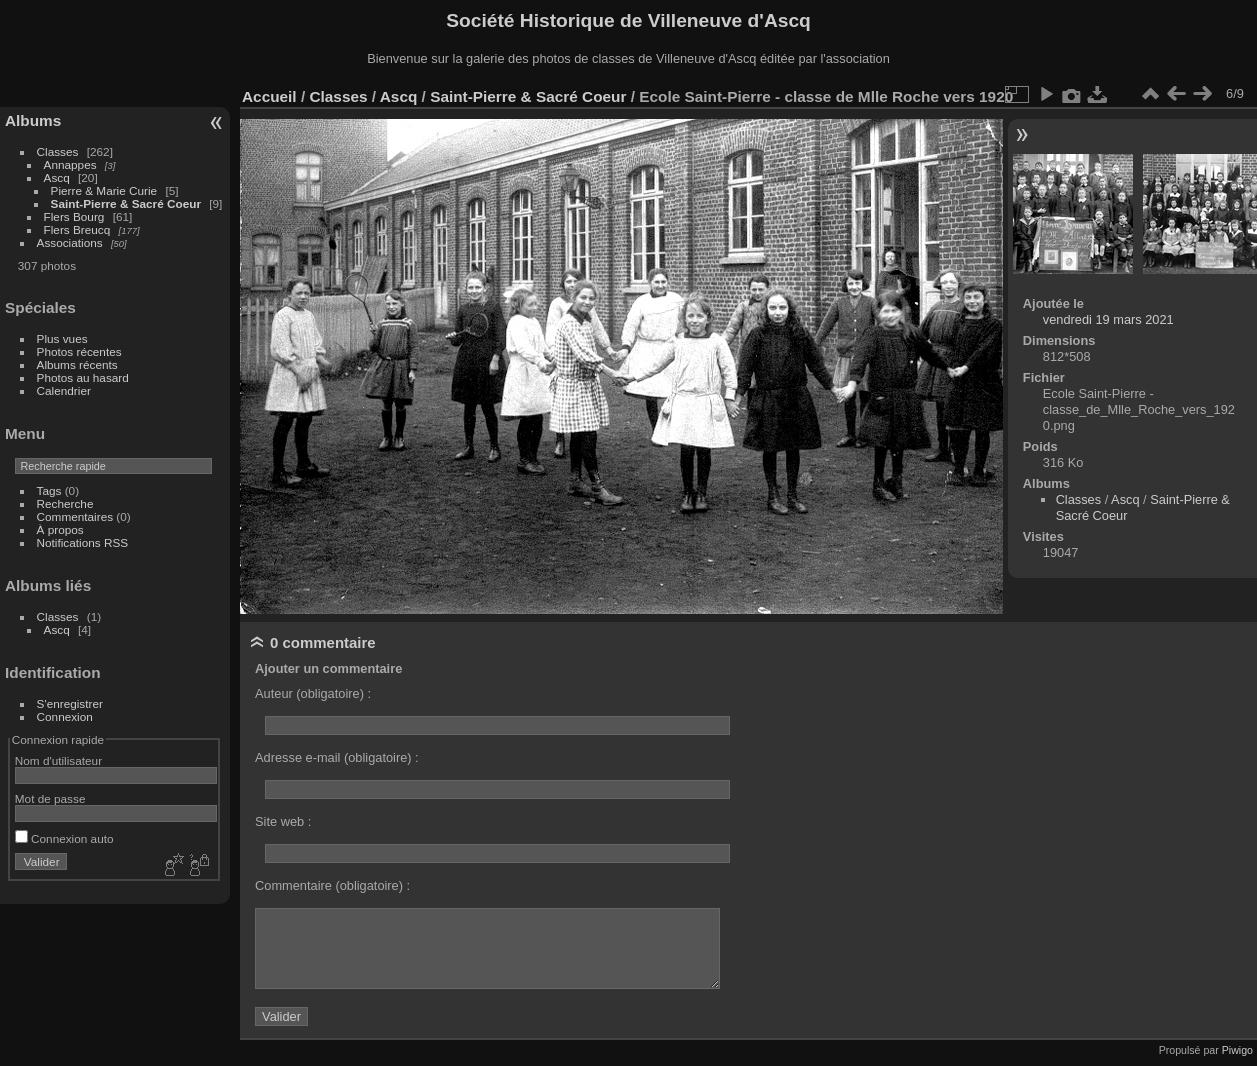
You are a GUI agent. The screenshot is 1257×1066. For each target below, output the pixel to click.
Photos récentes (79, 351)
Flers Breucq (77, 229)
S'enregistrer (70, 703)
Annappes (70, 164)
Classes (58, 151)
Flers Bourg (74, 216)
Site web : (283, 821)
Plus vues (62, 338)
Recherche (65, 503)
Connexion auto (64, 838)
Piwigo (1237, 1050)
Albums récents (77, 364)
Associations (70, 242)
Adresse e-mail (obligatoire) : (337, 757)
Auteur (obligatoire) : (313, 693)
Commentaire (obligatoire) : (332, 885)
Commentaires (75, 516)
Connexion (65, 716)
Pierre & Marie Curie (104, 190)
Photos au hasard (83, 377)
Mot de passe (50, 798)
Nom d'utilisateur (58, 760)
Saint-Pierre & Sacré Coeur (126, 203)
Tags (49, 490)
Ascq (57, 177)
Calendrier (64, 390)
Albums (33, 120)
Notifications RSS (83, 542)
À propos (60, 529)
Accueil (269, 96)
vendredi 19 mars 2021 (1108, 319)
